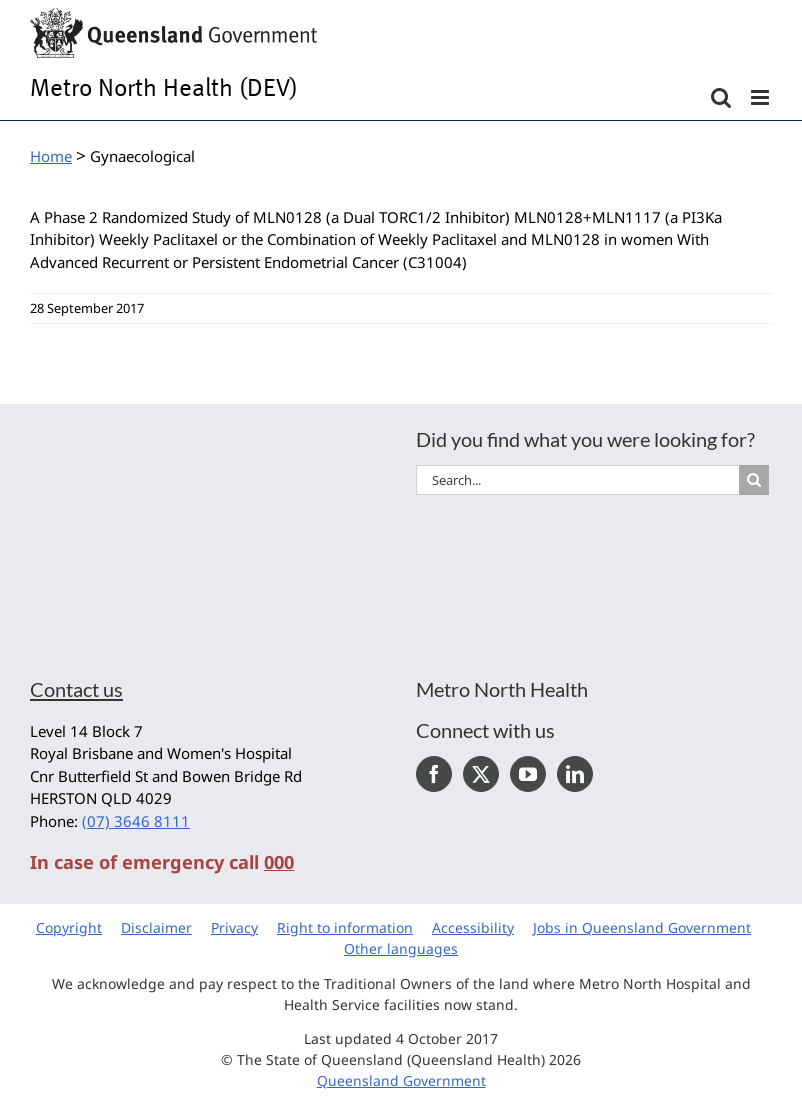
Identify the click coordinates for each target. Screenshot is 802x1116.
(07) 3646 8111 (136, 821)
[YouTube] (528, 774)
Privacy (234, 927)
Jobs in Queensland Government (642, 927)
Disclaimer (156, 927)
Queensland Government (401, 1080)
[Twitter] (481, 774)
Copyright (69, 927)
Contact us (76, 689)
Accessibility (473, 927)
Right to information (345, 927)
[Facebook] (434, 774)
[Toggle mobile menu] (761, 97)
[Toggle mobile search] (721, 97)
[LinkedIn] (575, 774)
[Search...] (577, 480)
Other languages (401, 948)
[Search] (754, 480)
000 (279, 862)
